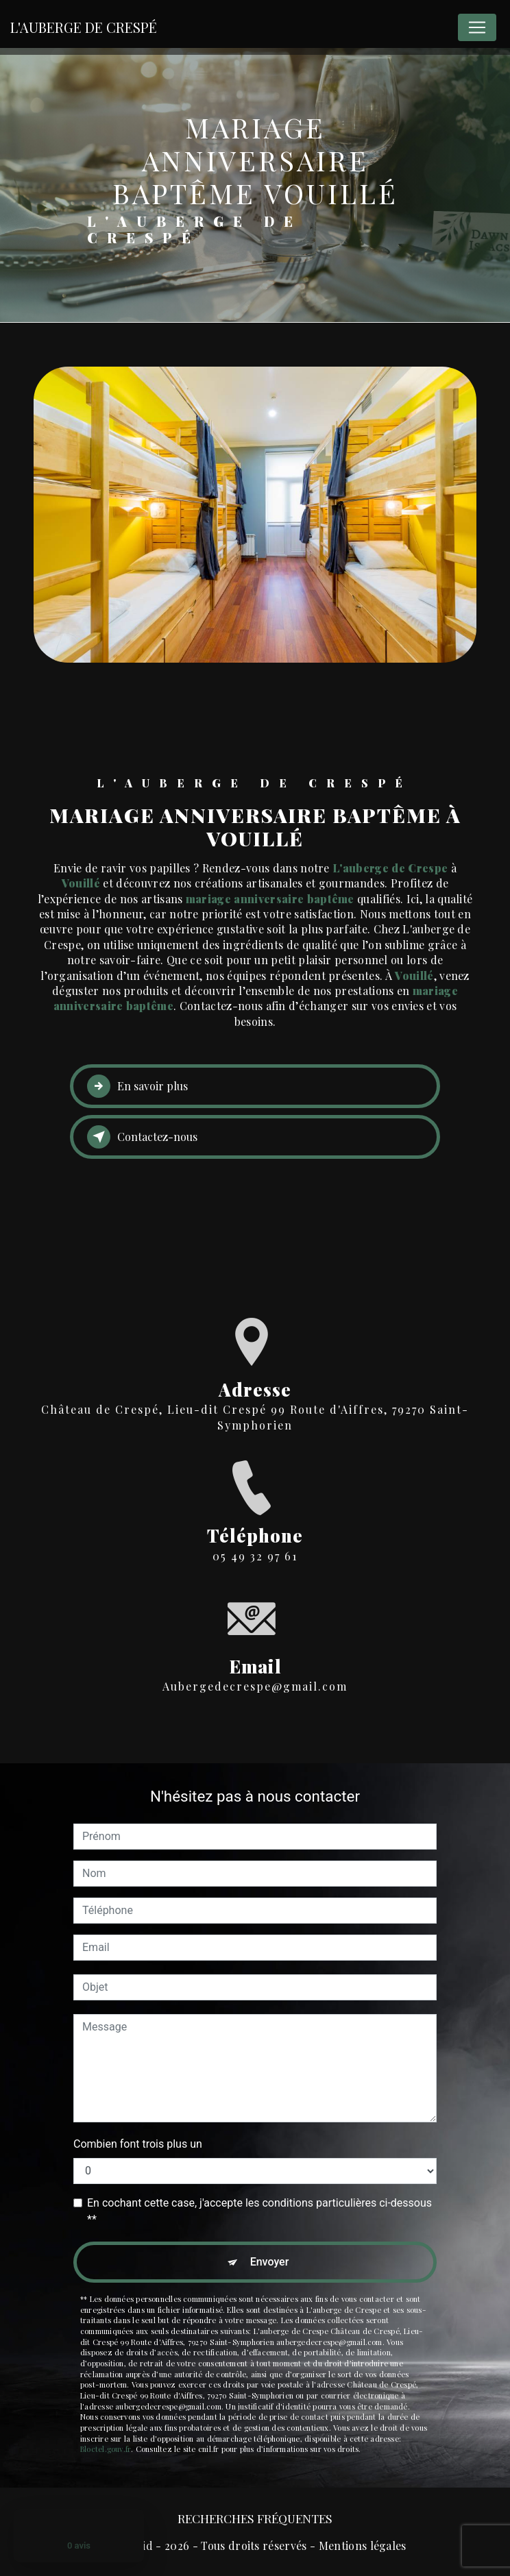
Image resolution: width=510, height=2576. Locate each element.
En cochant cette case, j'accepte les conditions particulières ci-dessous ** (259, 2211)
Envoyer (269, 2261)
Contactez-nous (142, 1137)
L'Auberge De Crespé (83, 27)
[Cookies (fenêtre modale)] (4, 2069)
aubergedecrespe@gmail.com (255, 1630)
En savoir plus (137, 1086)
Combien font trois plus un (137, 2143)
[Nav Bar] (477, 27)
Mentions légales (362, 2545)
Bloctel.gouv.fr (105, 2449)
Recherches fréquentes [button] (255, 2518)
